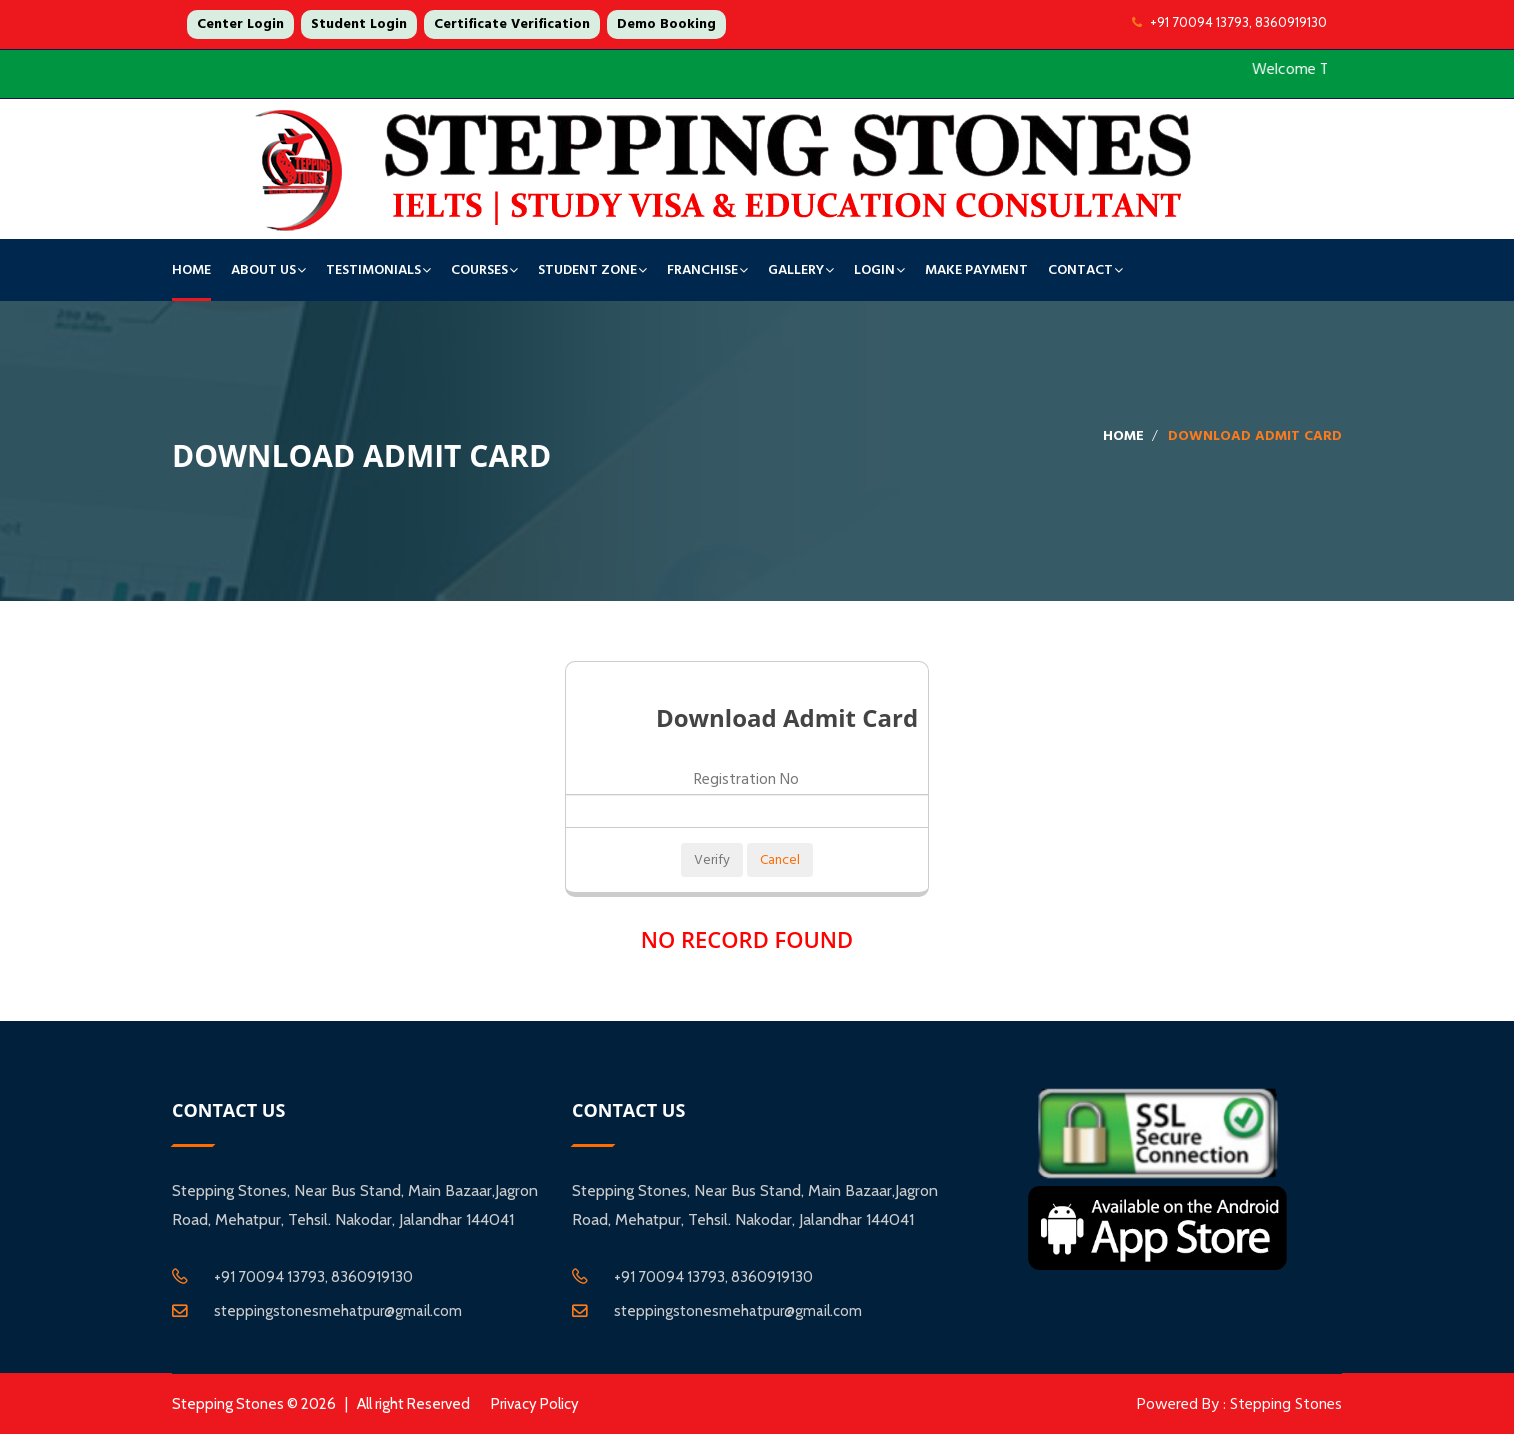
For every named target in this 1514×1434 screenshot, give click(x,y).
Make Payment (976, 270)
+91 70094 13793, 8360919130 (1229, 22)
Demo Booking (666, 24)
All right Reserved (413, 1404)
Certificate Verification (512, 24)
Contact (1080, 270)
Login (874, 270)
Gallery (796, 270)
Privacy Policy (535, 1404)
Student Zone (587, 270)
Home (191, 270)
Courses (479, 270)
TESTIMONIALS (373, 270)
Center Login (240, 24)
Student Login (359, 24)
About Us (263, 270)
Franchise (702, 270)
